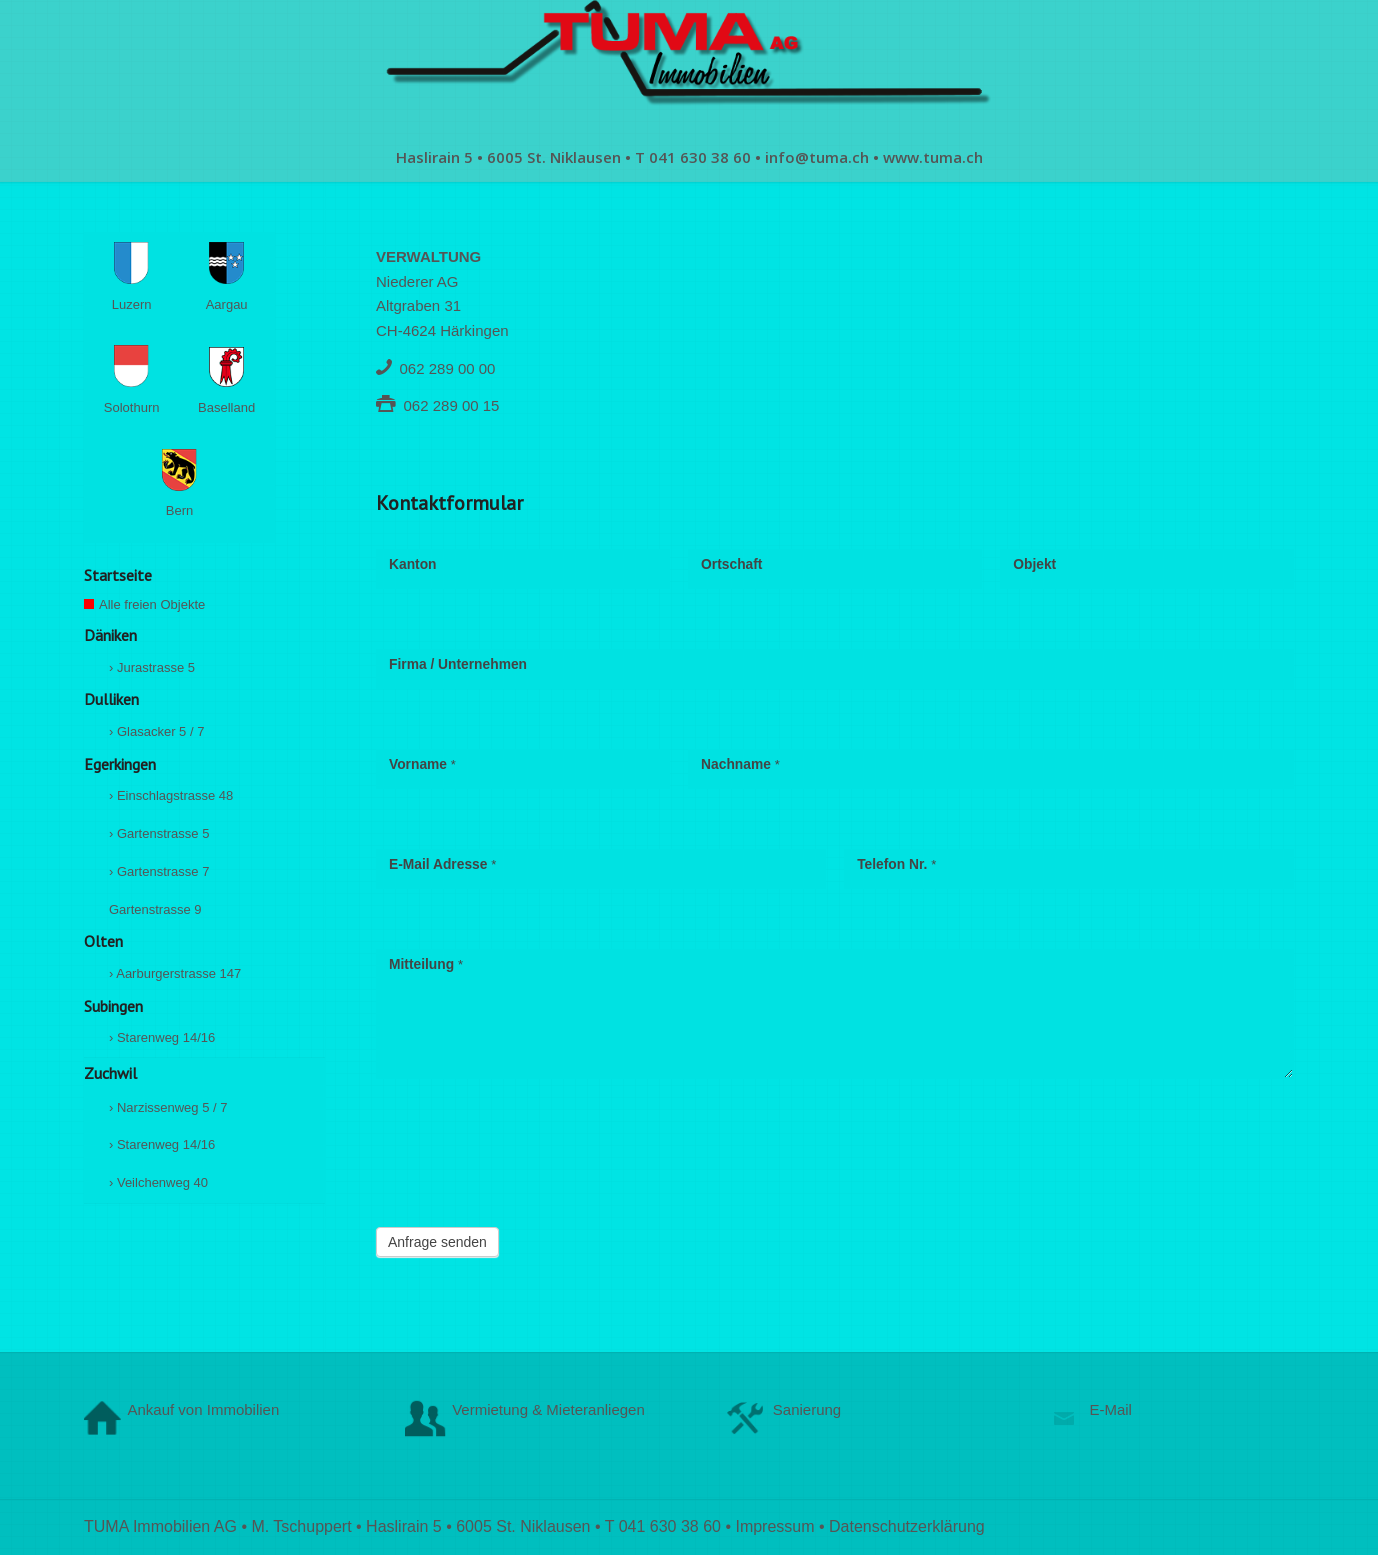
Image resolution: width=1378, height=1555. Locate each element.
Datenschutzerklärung (907, 1526)
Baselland (230, 384)
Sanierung (807, 1409)
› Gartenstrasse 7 (159, 871)
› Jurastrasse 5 (152, 667)
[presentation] (528, 1158)
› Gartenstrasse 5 (159, 833)
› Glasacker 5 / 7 (156, 731)
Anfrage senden (437, 1242)
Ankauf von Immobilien (204, 1409)
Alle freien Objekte (179, 608)
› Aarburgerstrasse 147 (175, 973)
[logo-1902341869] (689, 66)
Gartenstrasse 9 (155, 909)
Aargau (234, 280)
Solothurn (135, 383)
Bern (179, 487)
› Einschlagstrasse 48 (171, 795)
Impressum (774, 1526)
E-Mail (1110, 1409)
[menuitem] (689, 157)
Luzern (139, 280)
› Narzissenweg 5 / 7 (168, 1107)
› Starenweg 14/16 (162, 1037)
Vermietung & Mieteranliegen (548, 1409)
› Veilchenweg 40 (158, 1182)
